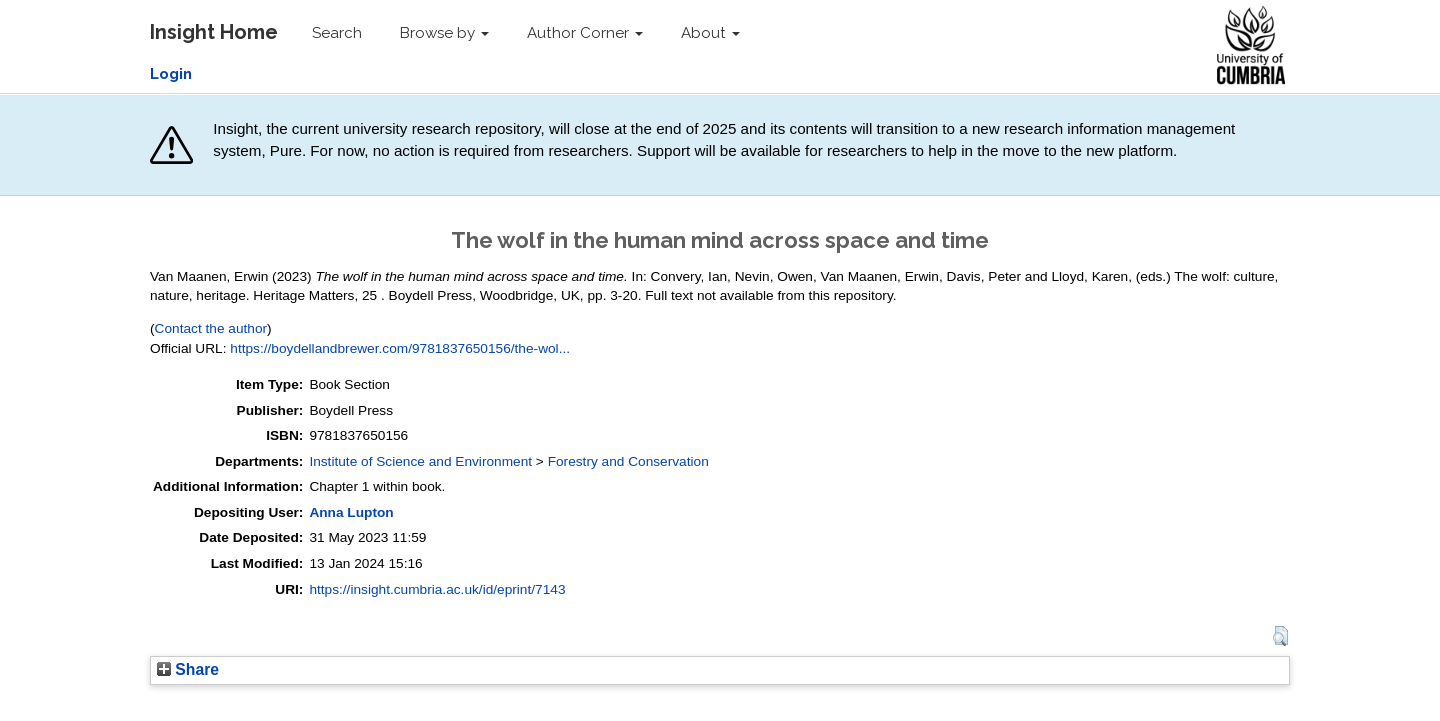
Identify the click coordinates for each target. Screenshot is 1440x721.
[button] (1280, 636)
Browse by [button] (444, 33)
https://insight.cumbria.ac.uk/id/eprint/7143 (437, 589)
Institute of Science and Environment (420, 461)
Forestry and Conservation (628, 461)
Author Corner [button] (585, 33)
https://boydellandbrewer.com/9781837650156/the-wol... (400, 348)
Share (188, 669)
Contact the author (211, 328)
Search (337, 33)
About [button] (710, 33)
